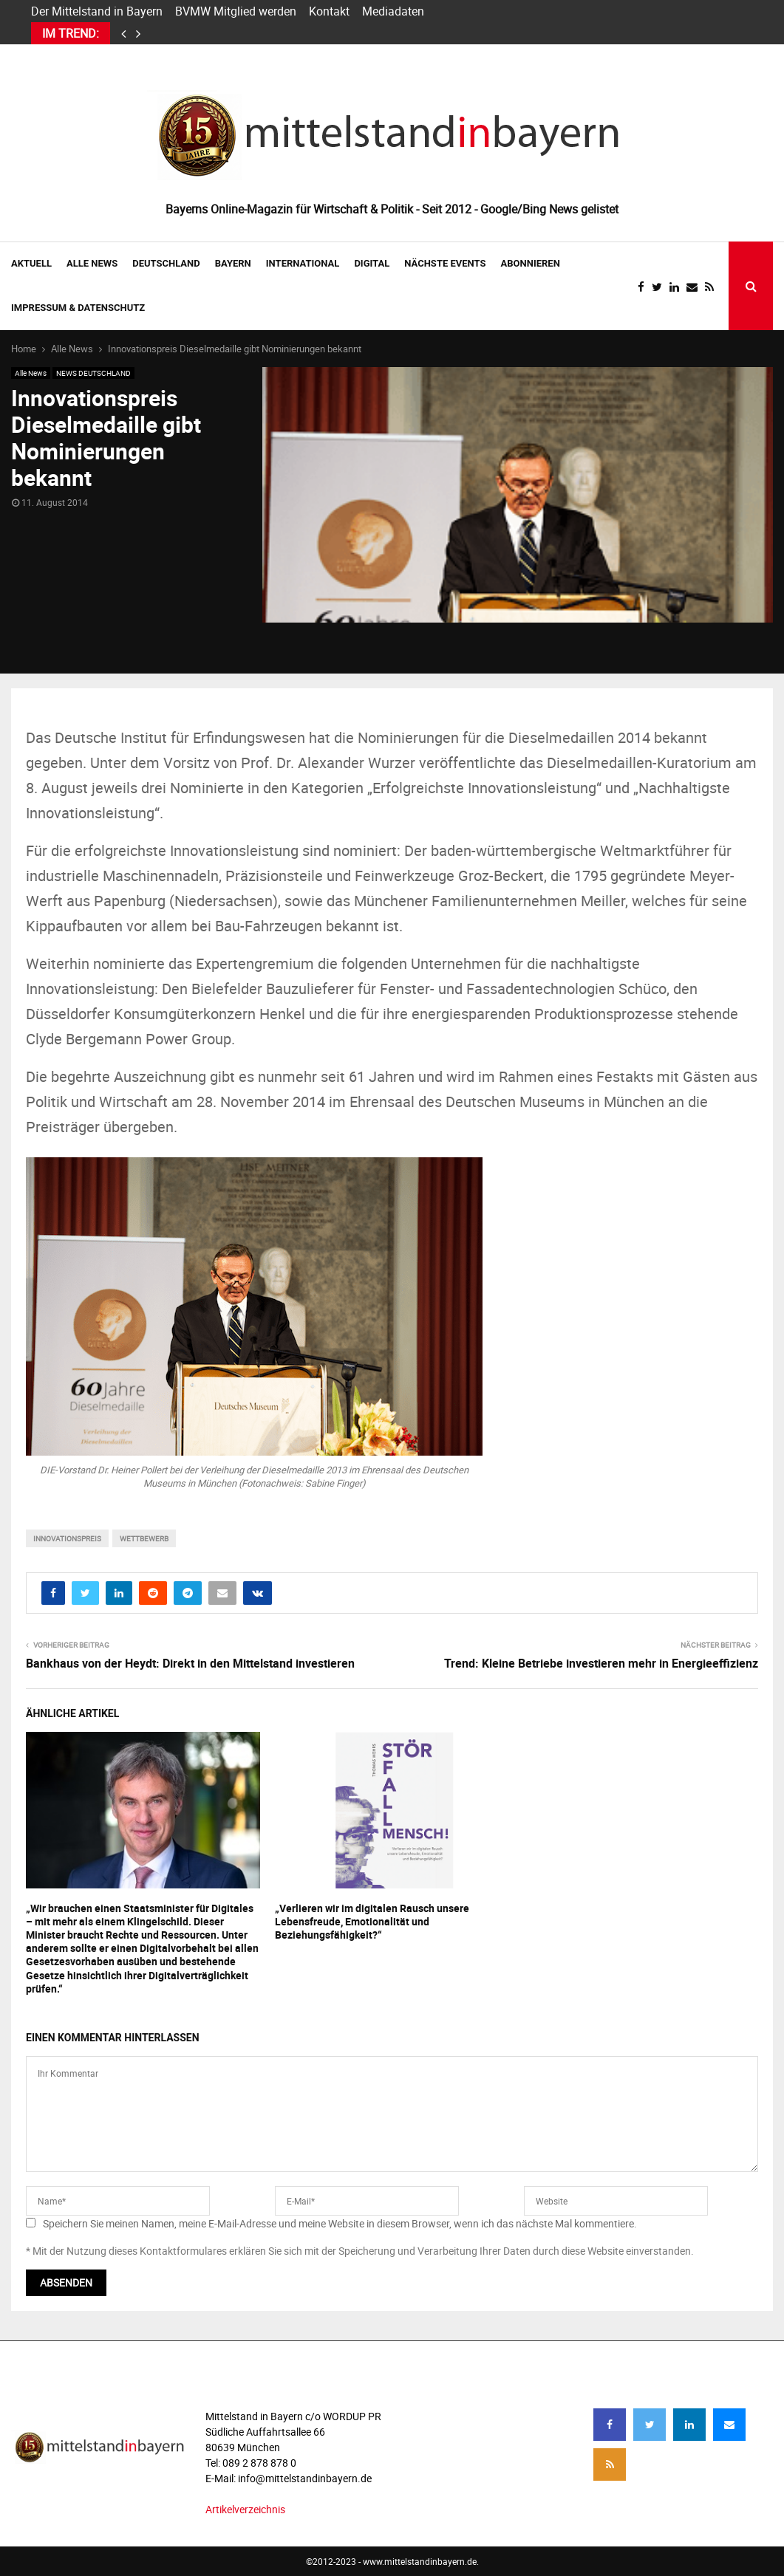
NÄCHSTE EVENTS (444, 263)
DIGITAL (371, 263)
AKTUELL (31, 263)
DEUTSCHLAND (166, 263)
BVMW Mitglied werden (235, 11)
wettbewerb (144, 1538)
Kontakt (329, 11)
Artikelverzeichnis (245, 2509)
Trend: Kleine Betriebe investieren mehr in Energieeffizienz (601, 1663)
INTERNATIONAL (303, 263)
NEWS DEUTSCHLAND (93, 373)
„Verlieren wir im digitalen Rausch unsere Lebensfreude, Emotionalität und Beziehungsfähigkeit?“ (372, 1921)
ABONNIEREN (530, 263)
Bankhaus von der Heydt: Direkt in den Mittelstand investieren (190, 1663)
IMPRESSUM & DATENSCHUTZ (78, 307)
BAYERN (233, 263)
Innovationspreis (67, 1538)
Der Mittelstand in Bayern (97, 11)
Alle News (92, 263)
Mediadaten (393, 11)
